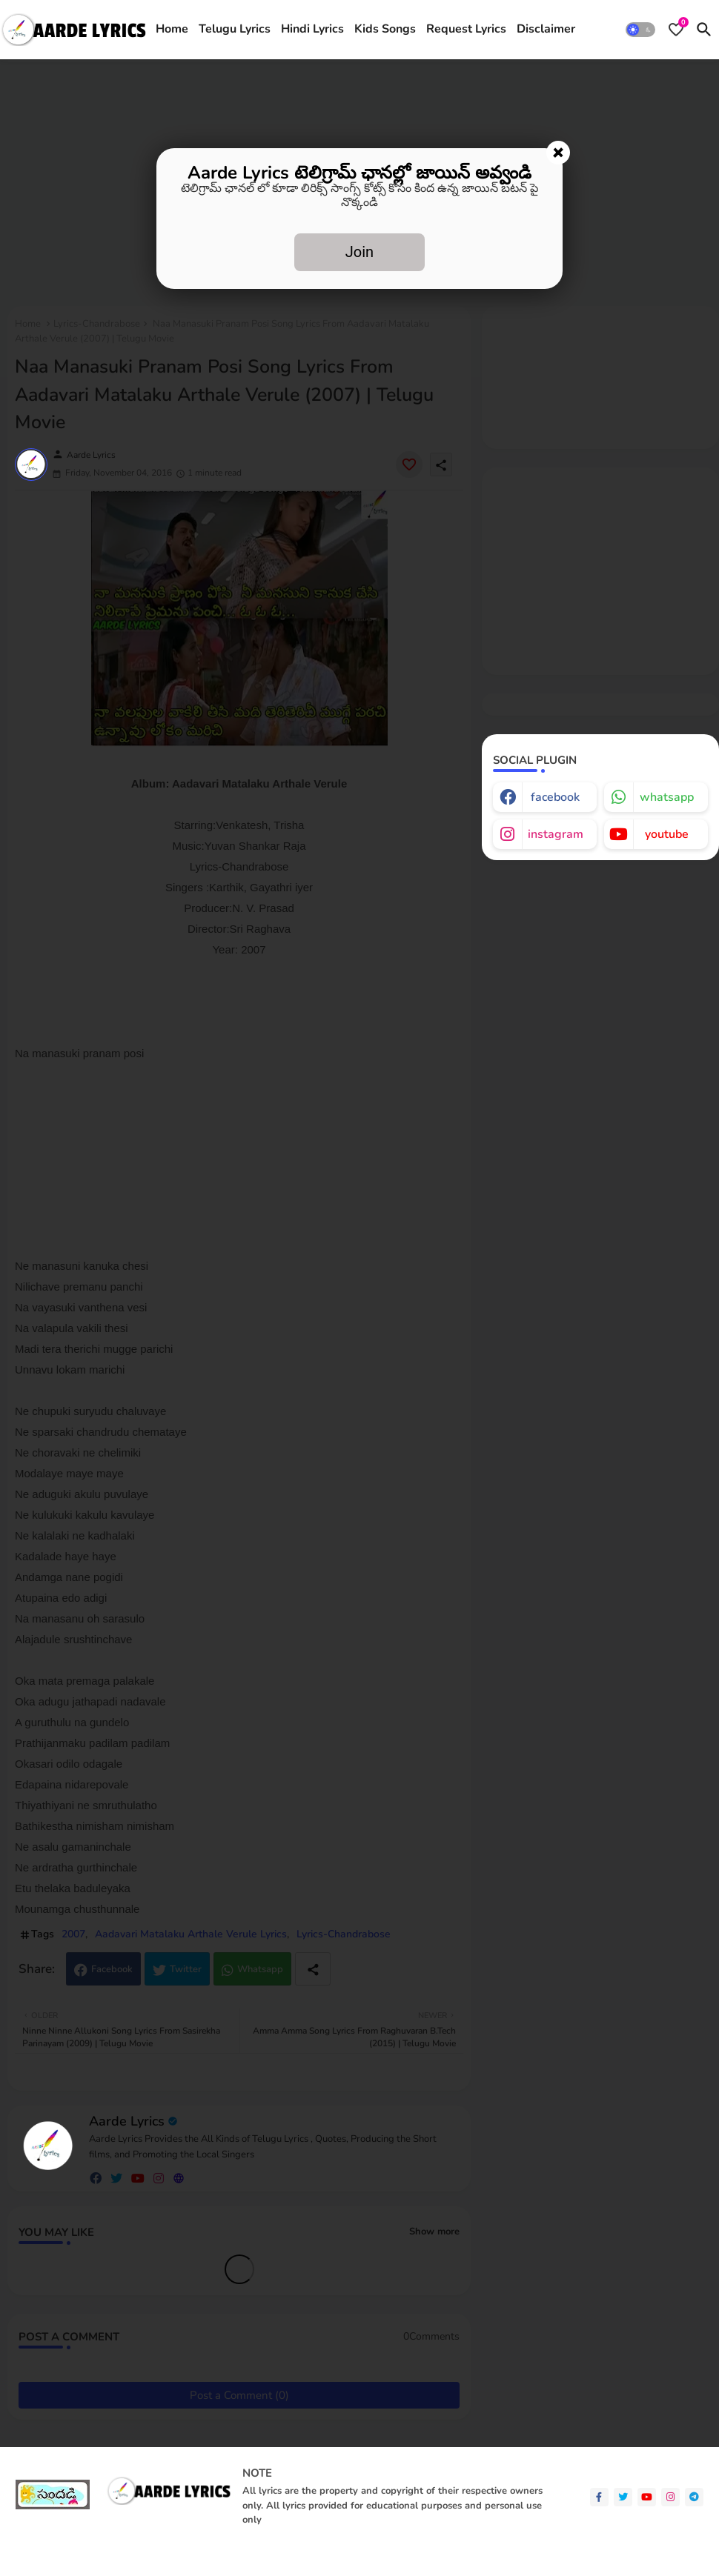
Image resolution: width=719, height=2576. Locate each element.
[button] (640, 29)
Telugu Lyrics (235, 29)
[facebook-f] (599, 2497)
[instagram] (670, 2497)
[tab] (171, 29)
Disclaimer (546, 29)
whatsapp (667, 797)
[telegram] (694, 2497)
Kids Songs (385, 29)
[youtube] (646, 2497)
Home (172, 29)
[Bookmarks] (676, 29)
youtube (667, 834)
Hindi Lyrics (312, 29)
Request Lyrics (466, 29)
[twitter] (623, 2497)
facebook (555, 797)
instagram (555, 834)
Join (359, 252)
